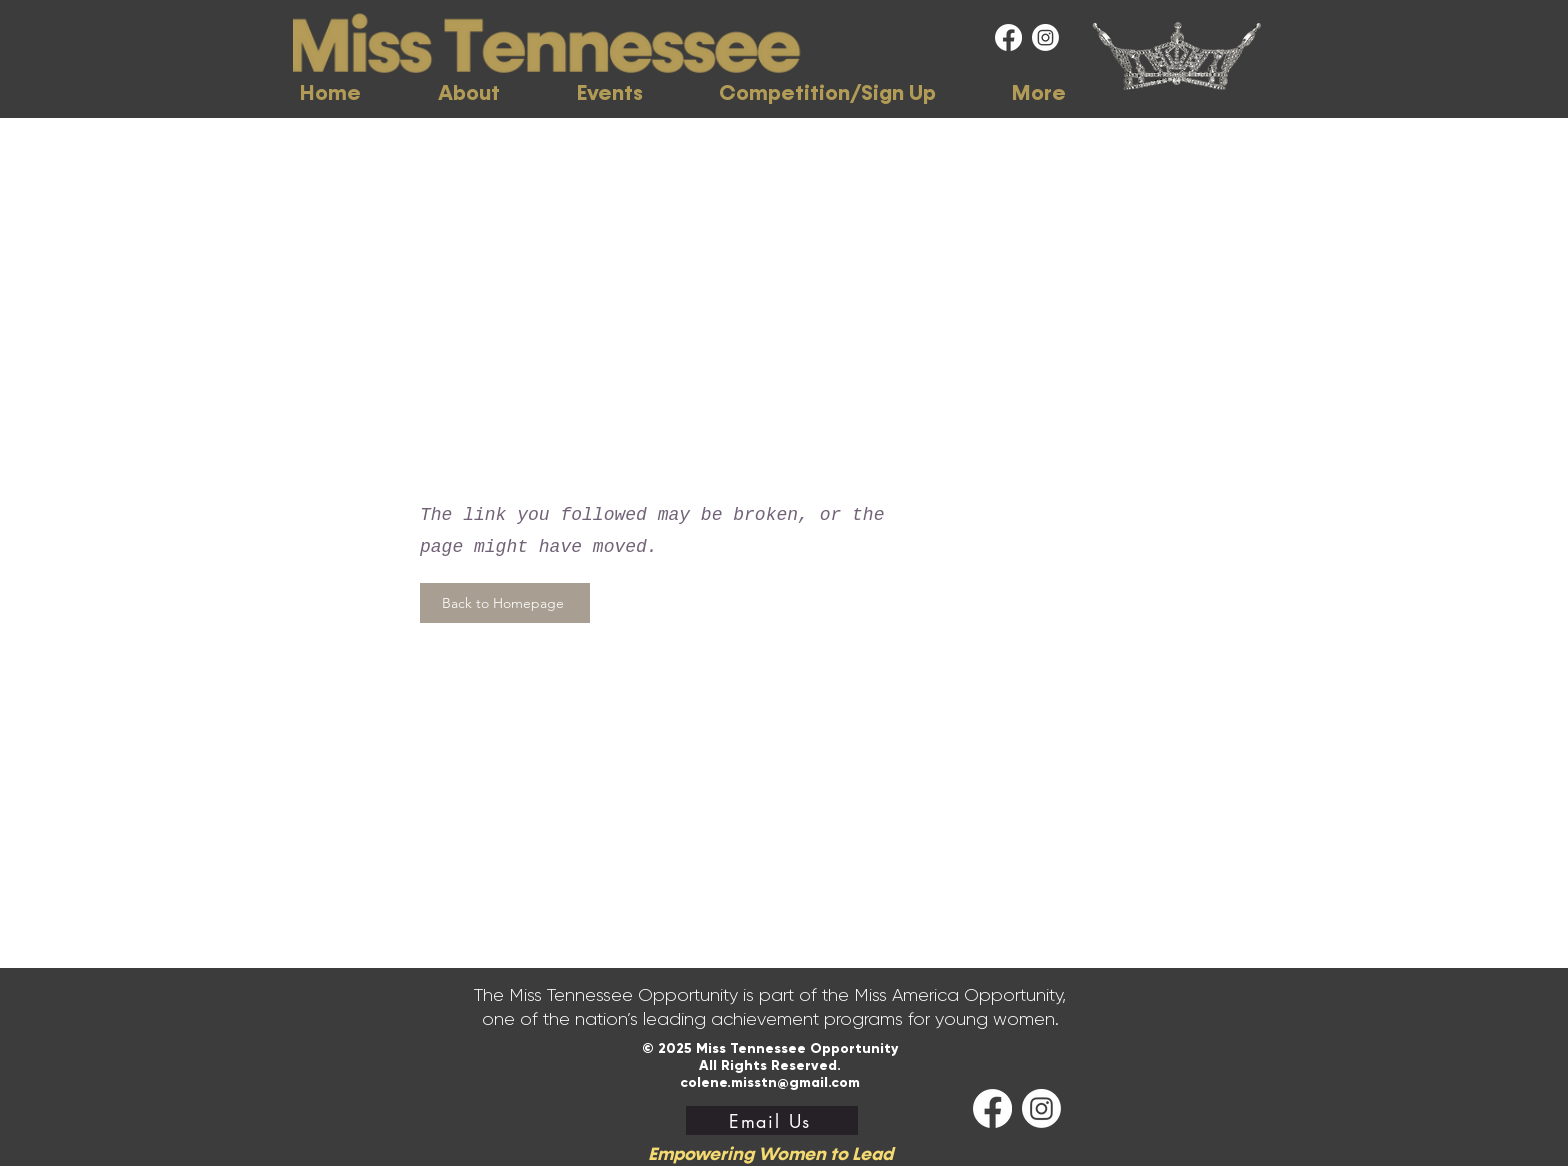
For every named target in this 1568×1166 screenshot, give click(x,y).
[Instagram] (1045, 37)
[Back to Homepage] (505, 603)
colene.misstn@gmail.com (770, 1082)
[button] (468, 93)
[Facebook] (1008, 37)
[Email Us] (772, 1120)
